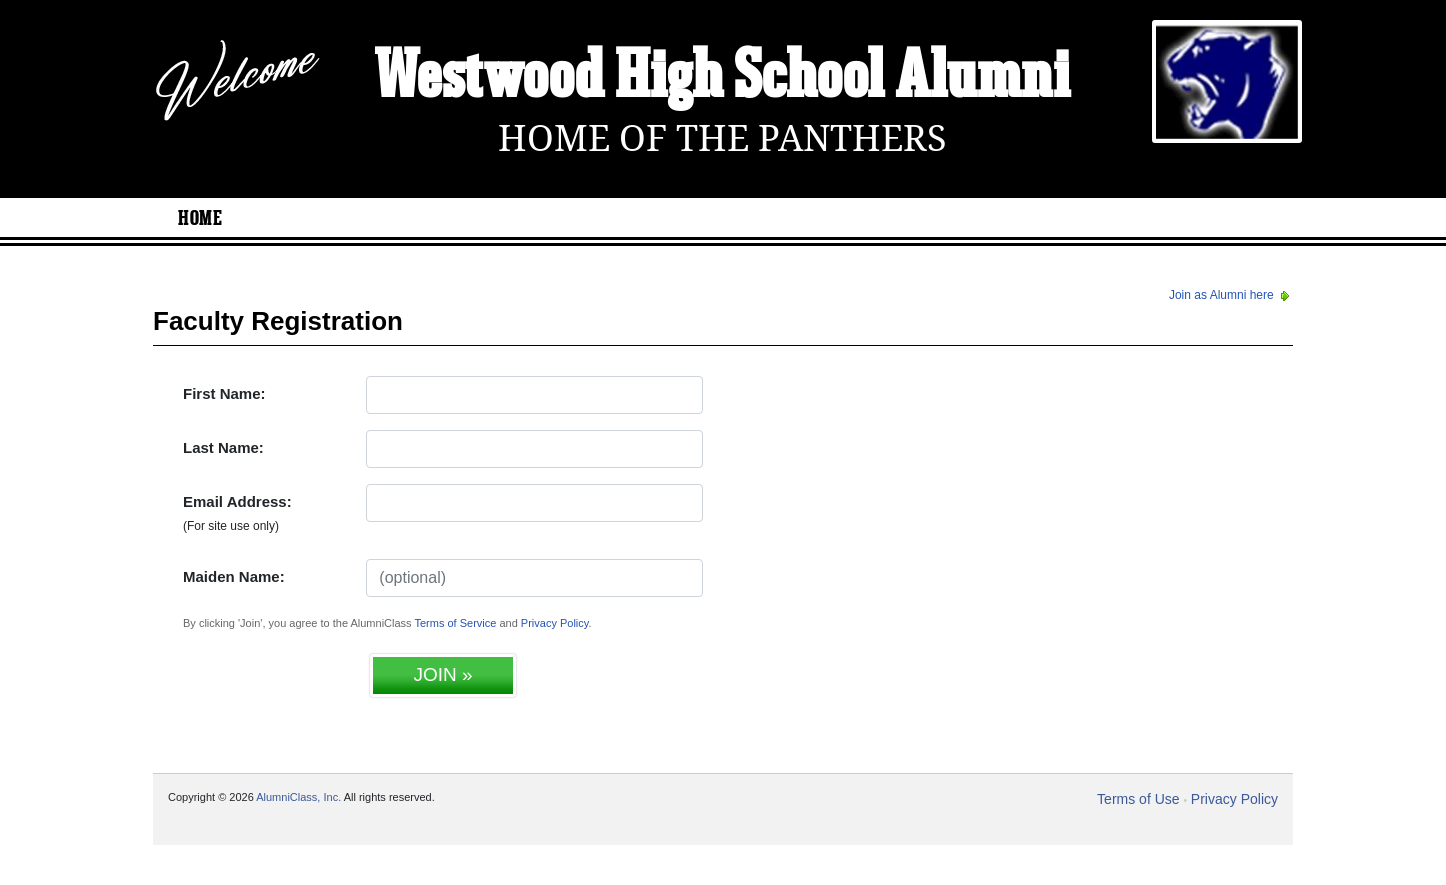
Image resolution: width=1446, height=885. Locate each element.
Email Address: (237, 513)
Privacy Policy (555, 623)
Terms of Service (455, 623)
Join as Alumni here (1231, 295)
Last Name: (223, 447)
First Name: (224, 393)
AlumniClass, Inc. (298, 797)
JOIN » (442, 674)
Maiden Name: (234, 576)
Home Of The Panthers (722, 138)
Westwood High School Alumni (722, 78)
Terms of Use (1138, 799)
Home (200, 219)
